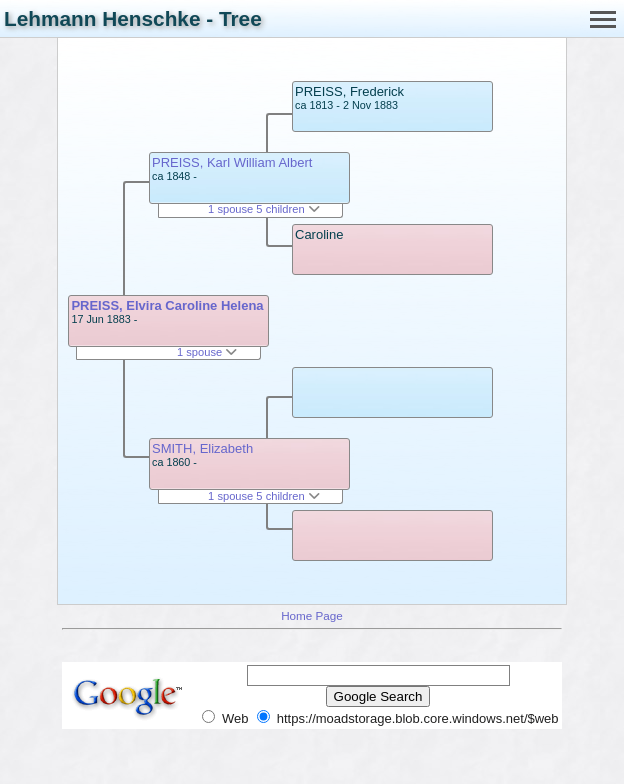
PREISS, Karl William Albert (232, 162)
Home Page (312, 615)
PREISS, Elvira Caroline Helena (167, 305)
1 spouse (207, 352)
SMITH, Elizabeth (202, 448)
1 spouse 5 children (264, 209)
